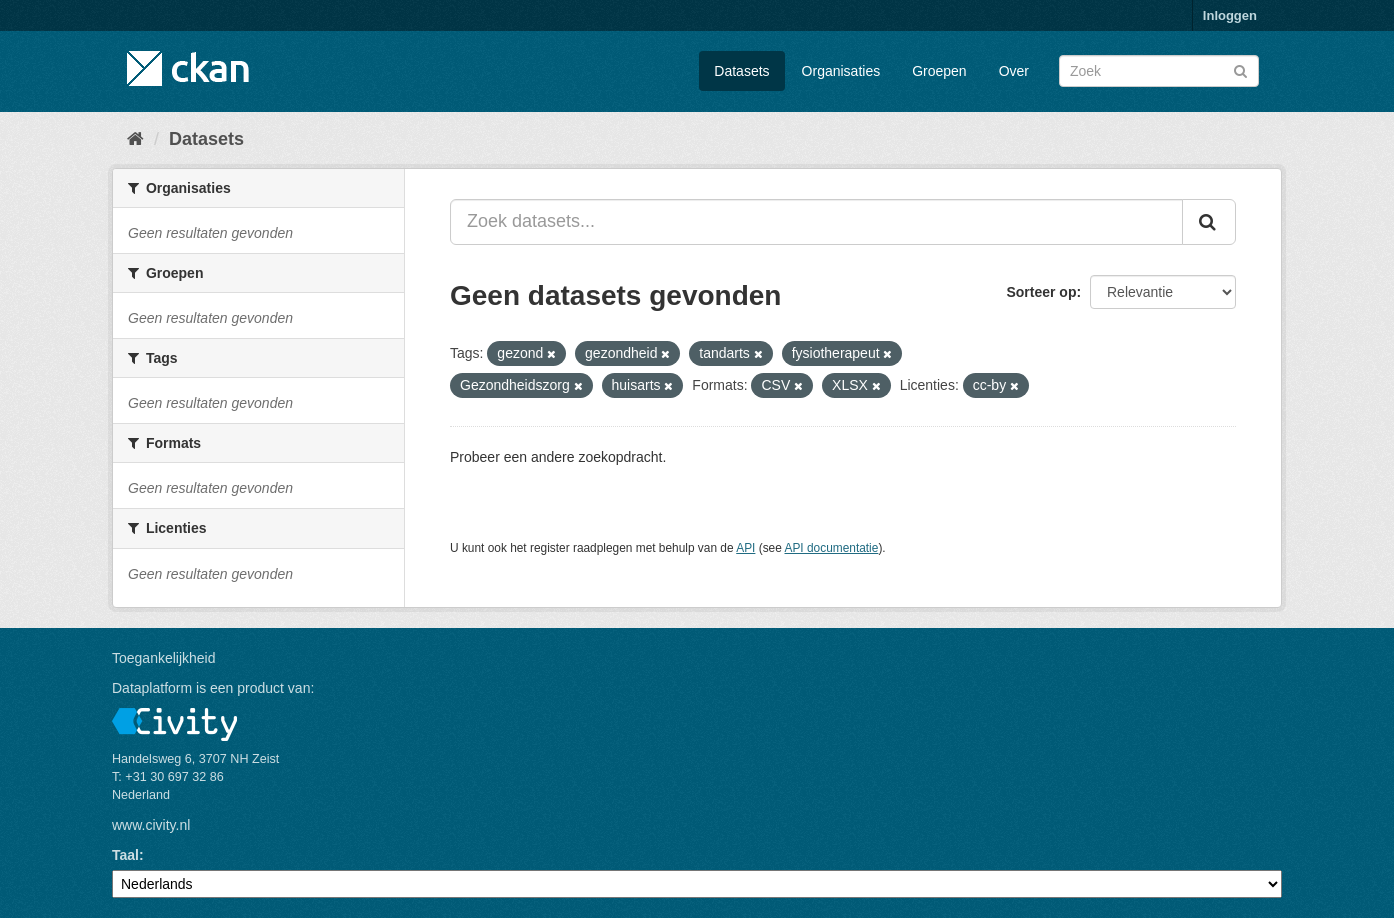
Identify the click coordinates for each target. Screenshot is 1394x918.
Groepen (939, 71)
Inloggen (1230, 15)
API (745, 548)
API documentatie (832, 548)
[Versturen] (1240, 69)
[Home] (135, 139)
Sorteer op (1041, 292)
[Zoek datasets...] (816, 222)
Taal (125, 855)
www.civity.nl (151, 825)
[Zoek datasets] (1159, 71)
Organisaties (841, 71)
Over (1014, 71)
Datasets (741, 71)
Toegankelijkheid (164, 658)
